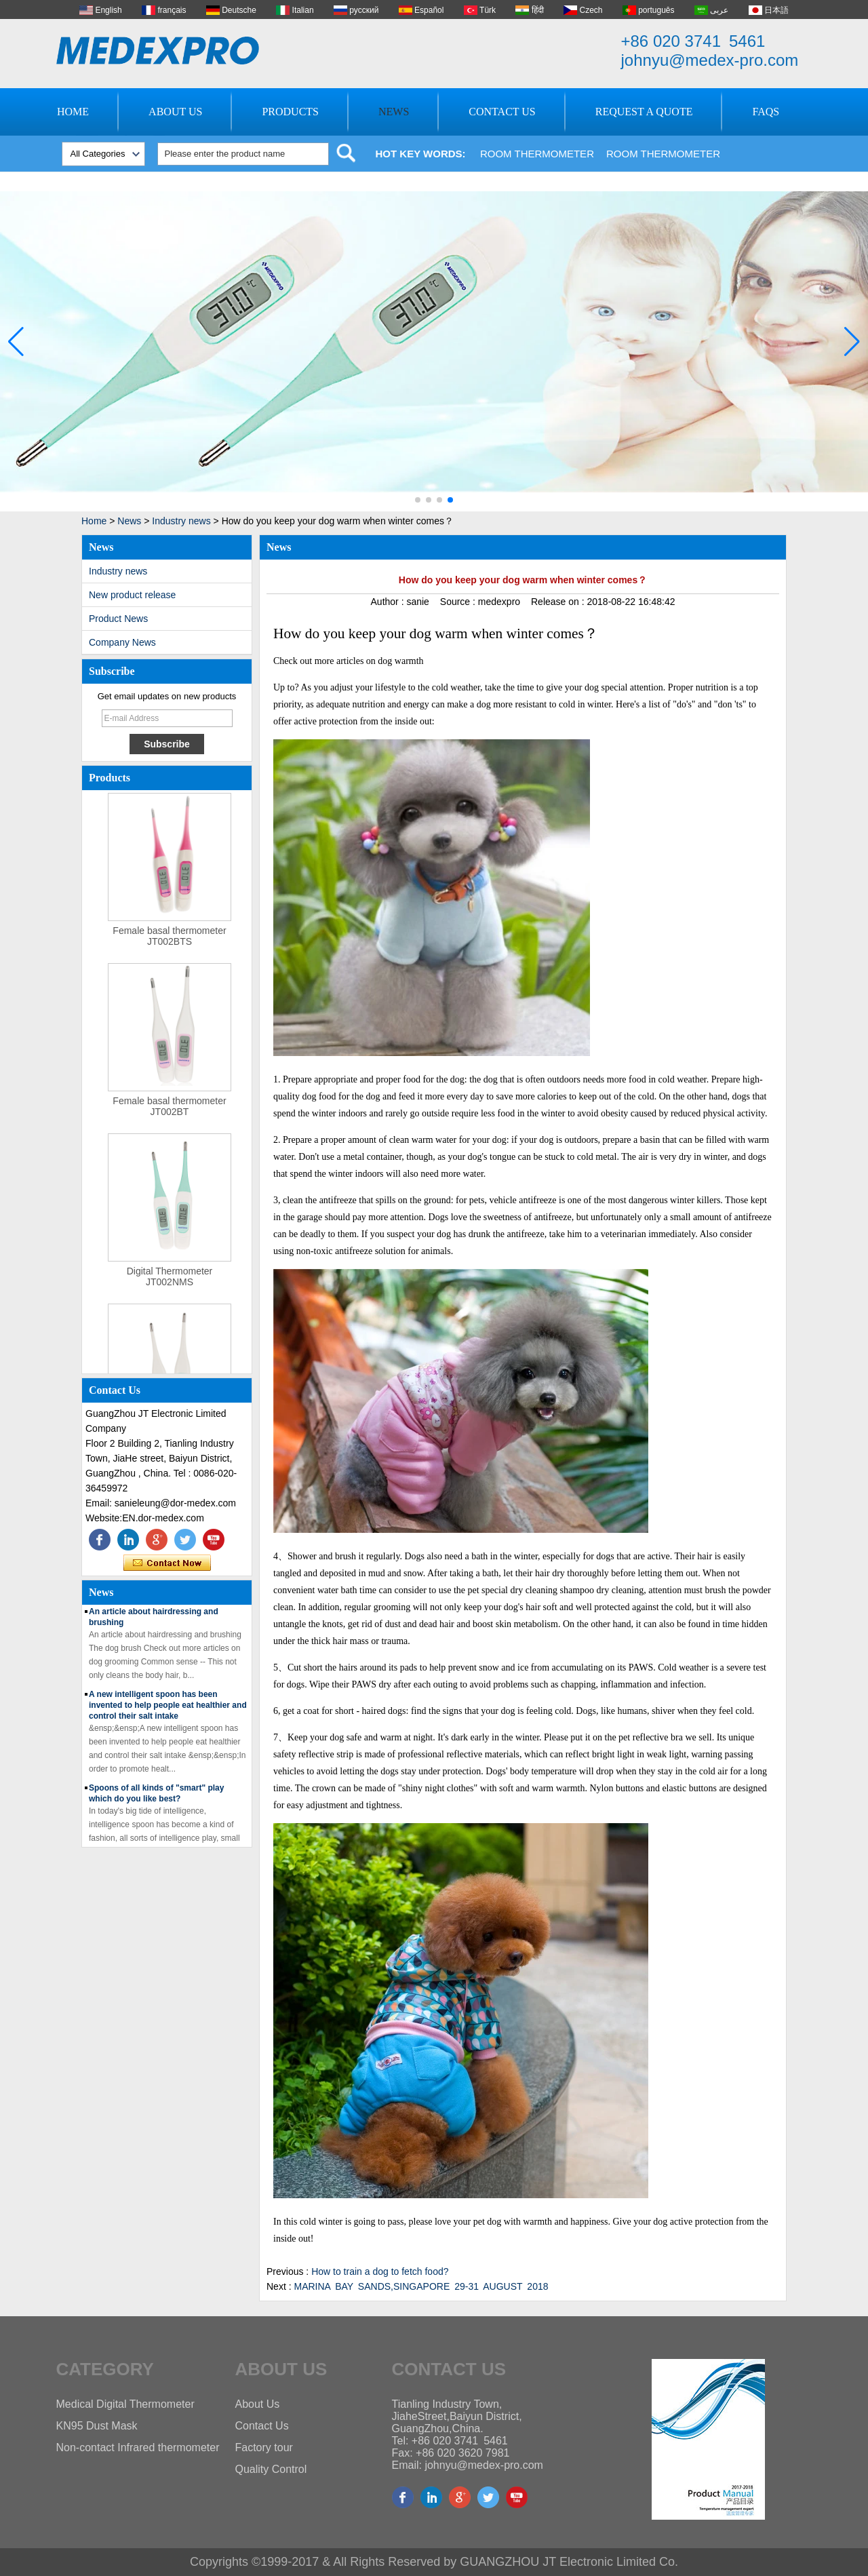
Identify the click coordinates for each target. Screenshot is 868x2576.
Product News (118, 618)
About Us (175, 111)
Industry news (181, 520)
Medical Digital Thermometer (125, 2404)
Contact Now (167, 1563)
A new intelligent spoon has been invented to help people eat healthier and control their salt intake (168, 1716)
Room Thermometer (537, 153)
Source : (459, 601)
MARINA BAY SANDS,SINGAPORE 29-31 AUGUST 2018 (421, 2286)
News (393, 111)
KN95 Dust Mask (97, 2426)
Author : (389, 601)
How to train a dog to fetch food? (379, 2271)
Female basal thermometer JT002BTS (169, 948)
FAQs (765, 111)
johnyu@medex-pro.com (710, 60)
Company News (122, 642)
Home (73, 111)
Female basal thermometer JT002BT (169, 1118)
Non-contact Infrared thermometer (138, 2447)
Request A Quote (644, 111)
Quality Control (271, 2469)
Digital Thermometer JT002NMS (170, 1289)
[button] (417, 500)
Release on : (559, 601)
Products (290, 111)
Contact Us (502, 111)
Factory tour (264, 2447)
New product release (132, 594)
